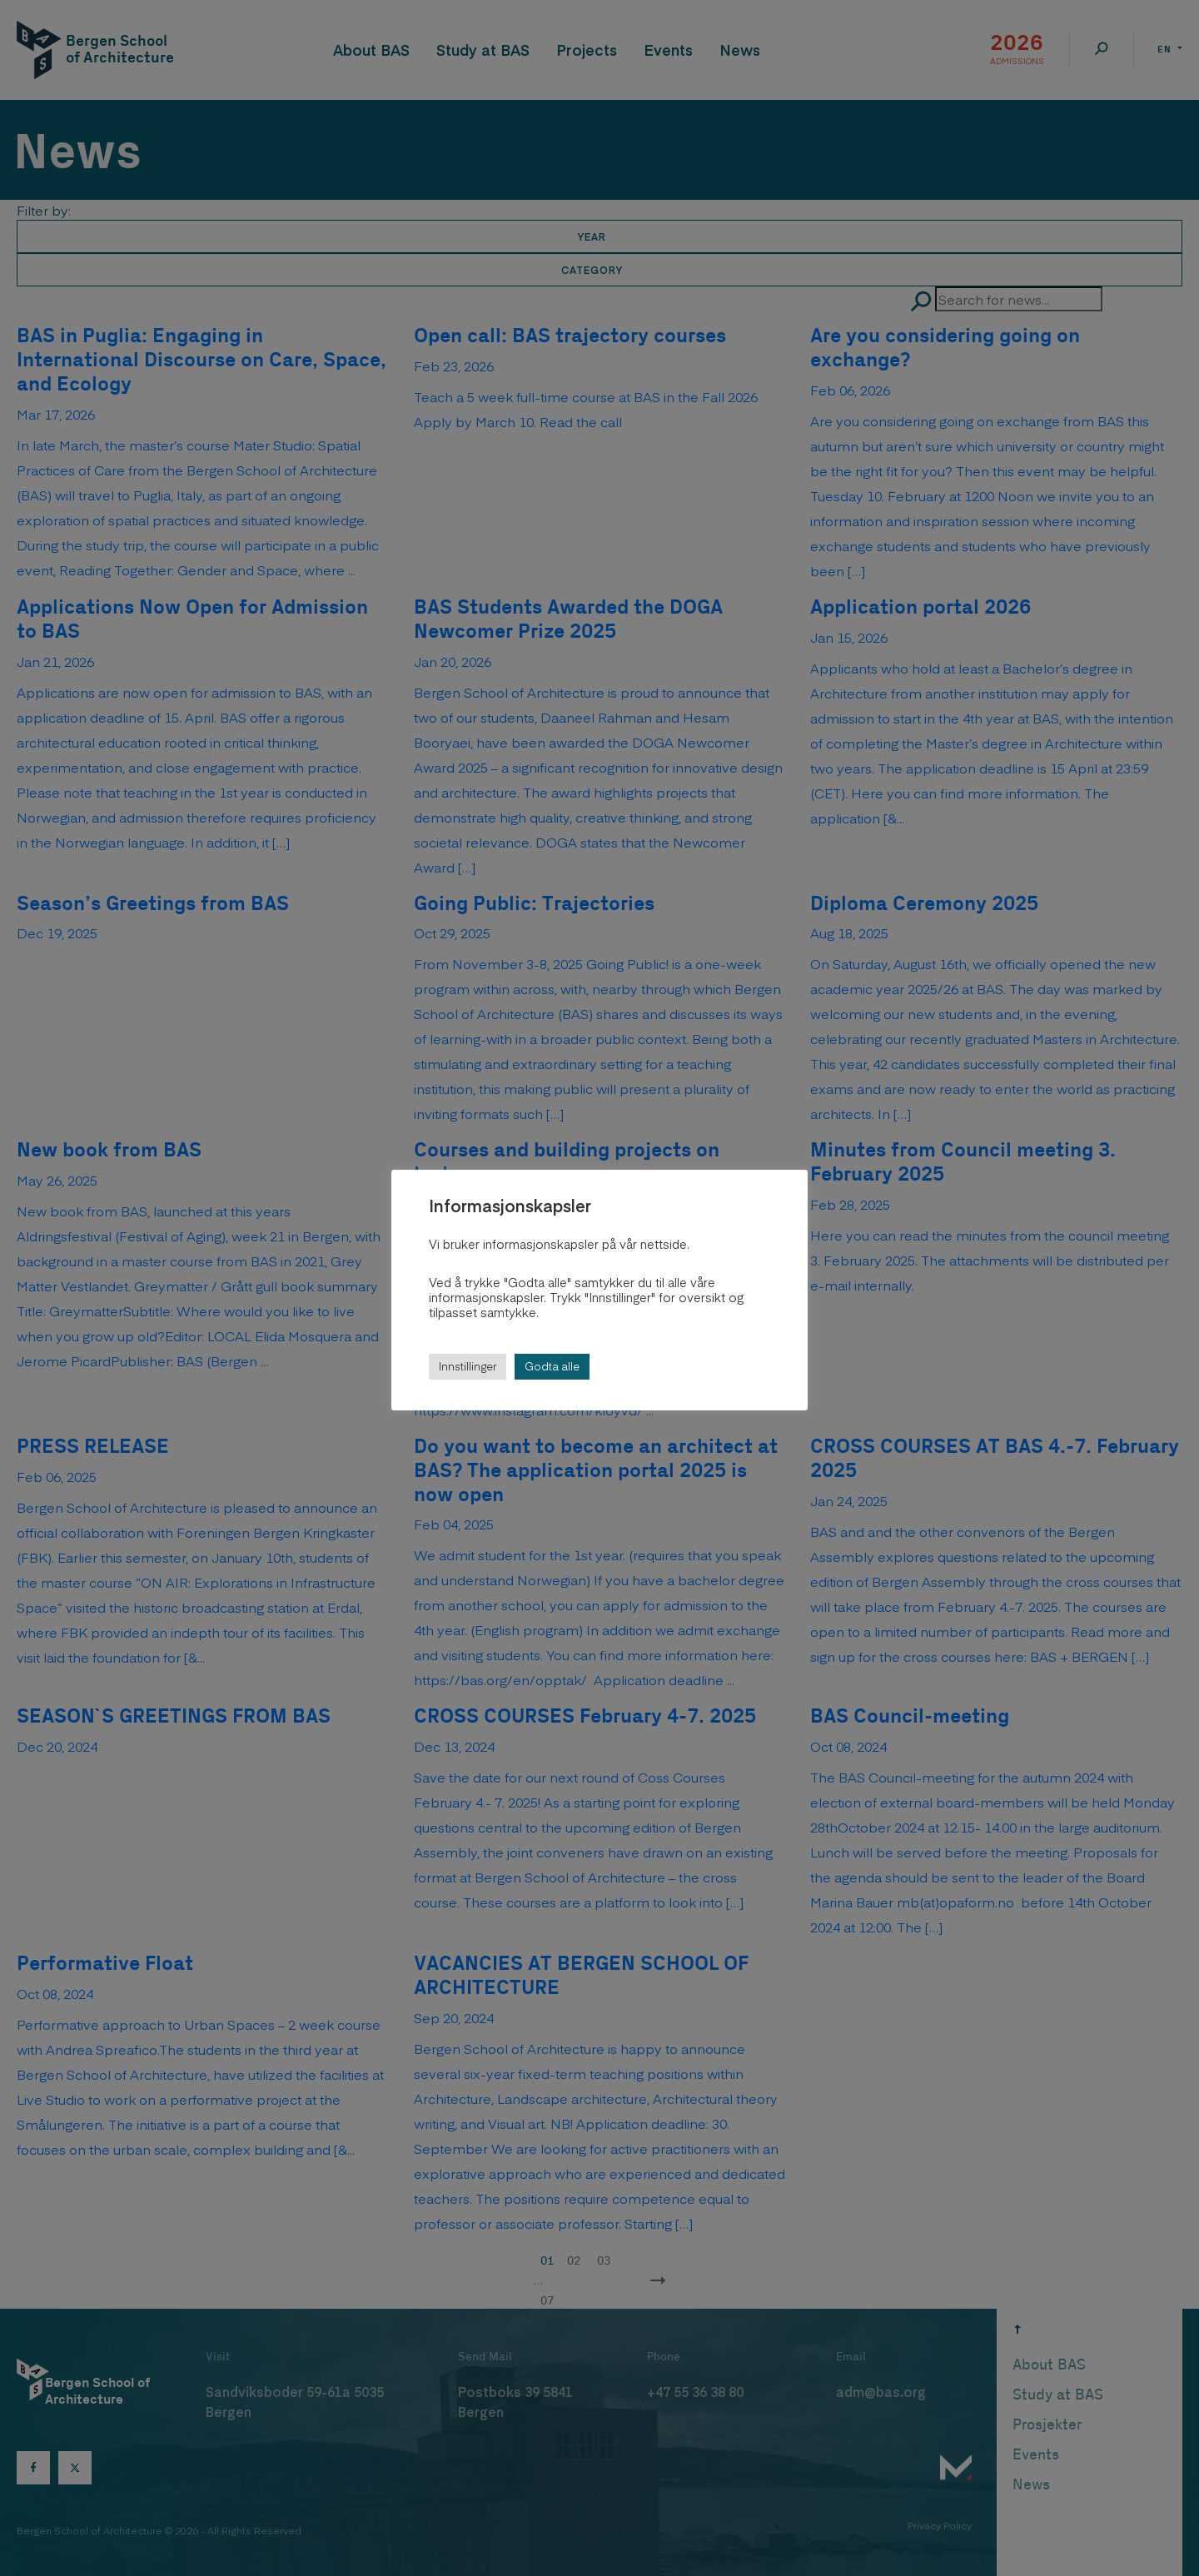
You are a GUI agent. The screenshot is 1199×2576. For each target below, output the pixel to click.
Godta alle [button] (552, 1366)
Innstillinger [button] (467, 1366)
